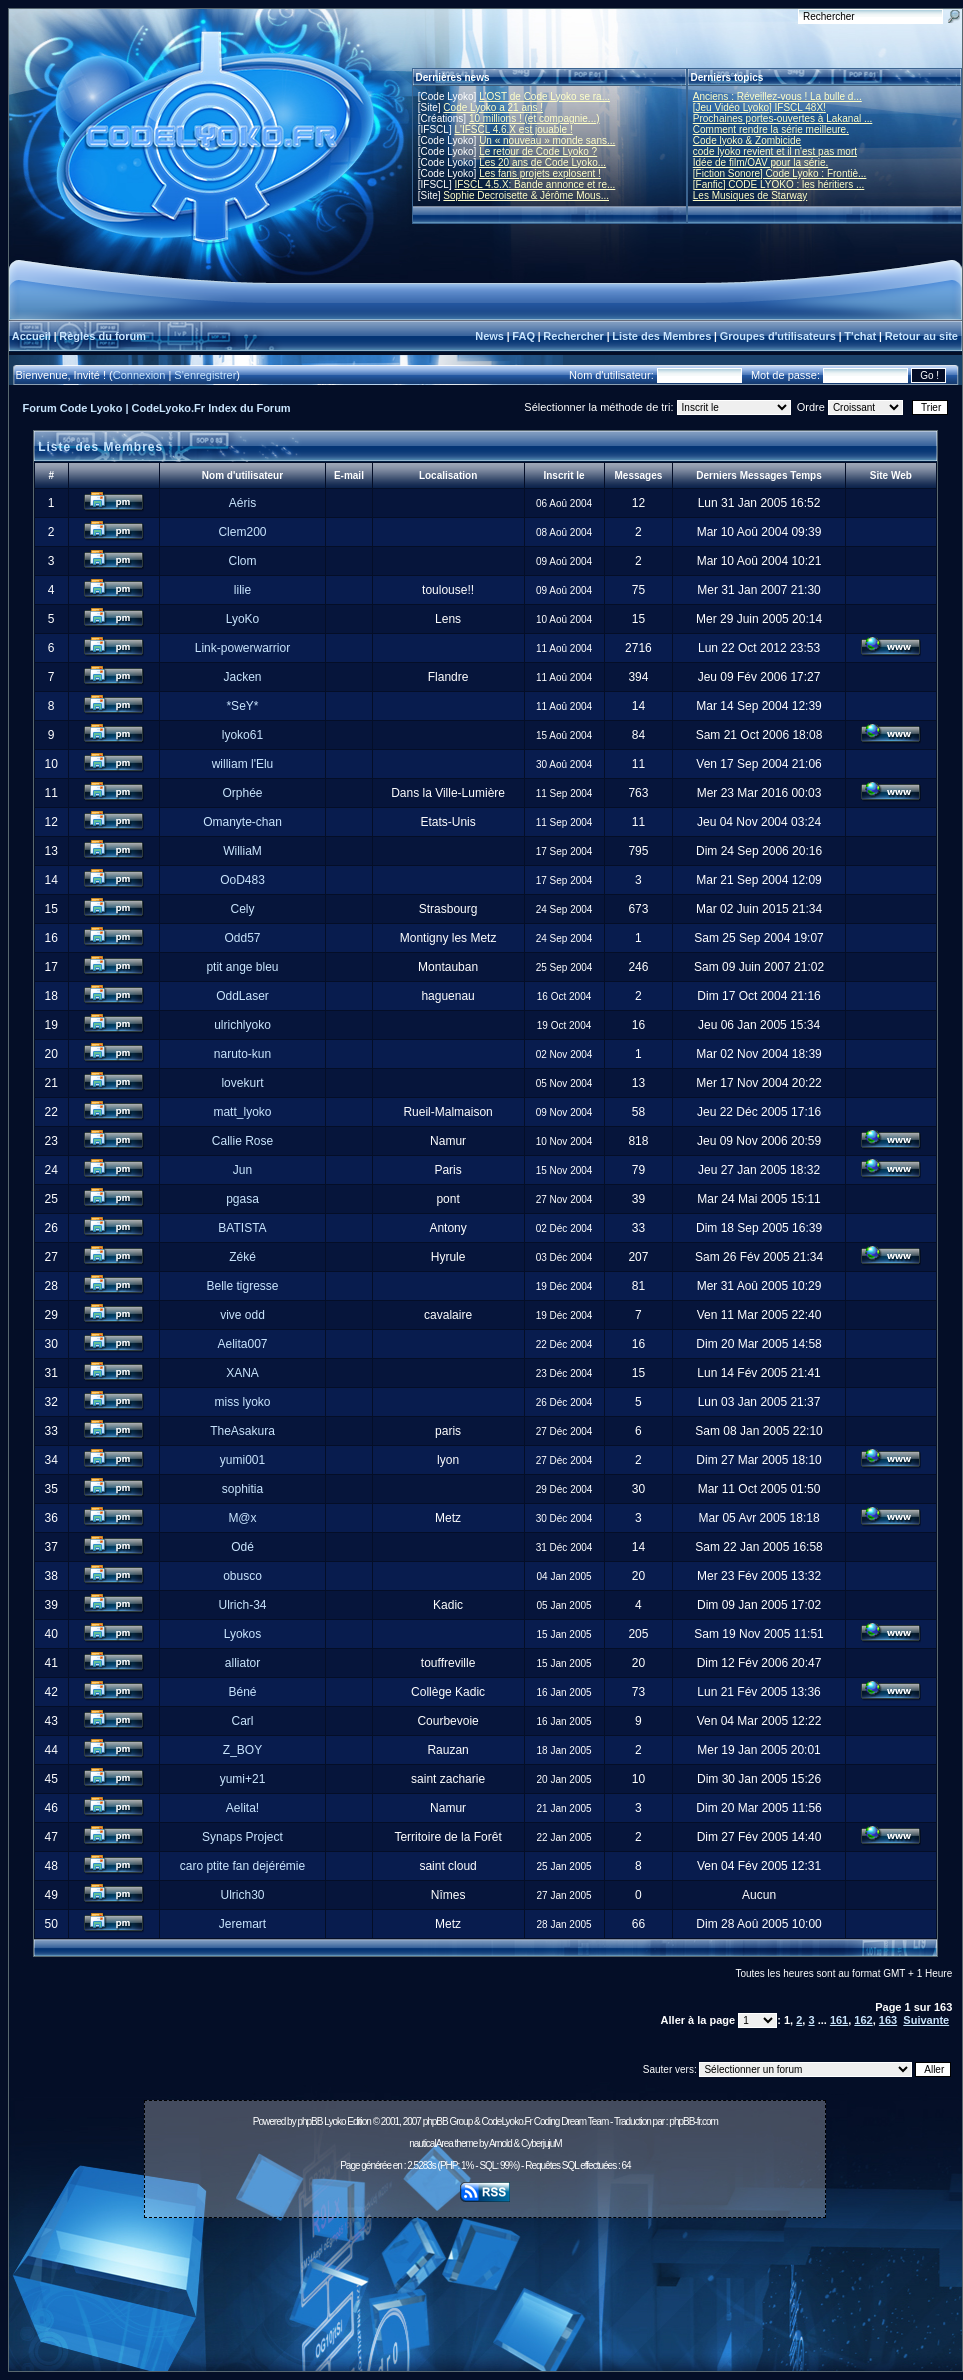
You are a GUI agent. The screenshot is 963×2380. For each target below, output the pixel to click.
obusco (242, 1576)
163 (888, 2020)
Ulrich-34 (242, 1605)
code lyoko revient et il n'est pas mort (775, 151)
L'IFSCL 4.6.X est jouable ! (513, 129)
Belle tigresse (242, 1286)
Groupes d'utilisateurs (778, 336)
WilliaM (242, 851)
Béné (242, 1692)
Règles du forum (102, 336)
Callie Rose (242, 1141)
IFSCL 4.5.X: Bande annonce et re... (534, 184)
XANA (242, 1373)
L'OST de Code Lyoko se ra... (544, 96)
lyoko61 (242, 735)
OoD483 (242, 880)
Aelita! (242, 1808)
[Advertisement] (485, 2300)
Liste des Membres (661, 336)
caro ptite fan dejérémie (242, 1866)
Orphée (242, 793)
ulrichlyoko (242, 1025)
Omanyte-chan (242, 822)
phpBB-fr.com (693, 2121)
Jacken (242, 677)
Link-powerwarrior (242, 648)
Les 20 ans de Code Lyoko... (542, 162)
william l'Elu (243, 764)
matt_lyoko (242, 1112)
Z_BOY (242, 1750)
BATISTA (242, 1228)
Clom (242, 561)
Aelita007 (242, 1344)
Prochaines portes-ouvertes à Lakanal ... (783, 118)
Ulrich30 (242, 1895)
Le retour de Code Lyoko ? (538, 151)
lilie (242, 590)
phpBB (309, 2121)
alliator (242, 1663)
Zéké (242, 1257)
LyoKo (243, 619)
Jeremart (242, 1924)
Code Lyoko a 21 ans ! (493, 107)
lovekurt (242, 1083)
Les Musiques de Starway (750, 195)
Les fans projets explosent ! (540, 173)
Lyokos (243, 1634)
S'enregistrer (205, 375)
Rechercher (573, 336)
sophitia (242, 1489)
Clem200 (242, 532)
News (489, 336)
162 (863, 2020)
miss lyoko (242, 1402)
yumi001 (242, 1460)
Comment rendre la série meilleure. (771, 129)
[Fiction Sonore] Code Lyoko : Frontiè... (780, 173)
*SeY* (242, 706)
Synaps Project (242, 1837)
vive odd (242, 1315)
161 (839, 2020)
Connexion (139, 375)
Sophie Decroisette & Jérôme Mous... (526, 195)
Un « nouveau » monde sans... (547, 140)
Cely (242, 909)
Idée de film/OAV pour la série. (760, 162)
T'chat (860, 336)
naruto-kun (242, 1054)
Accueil (31, 336)
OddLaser (242, 996)
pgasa (242, 1199)
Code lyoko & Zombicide (747, 140)
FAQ (523, 336)
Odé (242, 1547)
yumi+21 (243, 1779)
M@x (242, 1518)
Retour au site (921, 336)
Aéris (242, 503)
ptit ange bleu (242, 967)
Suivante (926, 2020)
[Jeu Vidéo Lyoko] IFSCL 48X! (759, 107)
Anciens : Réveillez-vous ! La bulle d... (777, 96)
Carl (242, 1721)
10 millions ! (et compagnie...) (534, 118)
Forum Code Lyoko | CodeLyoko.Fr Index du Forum (157, 408)
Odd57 (242, 938)
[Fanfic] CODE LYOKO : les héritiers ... (779, 184)
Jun (242, 1170)
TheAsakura (242, 1431)
